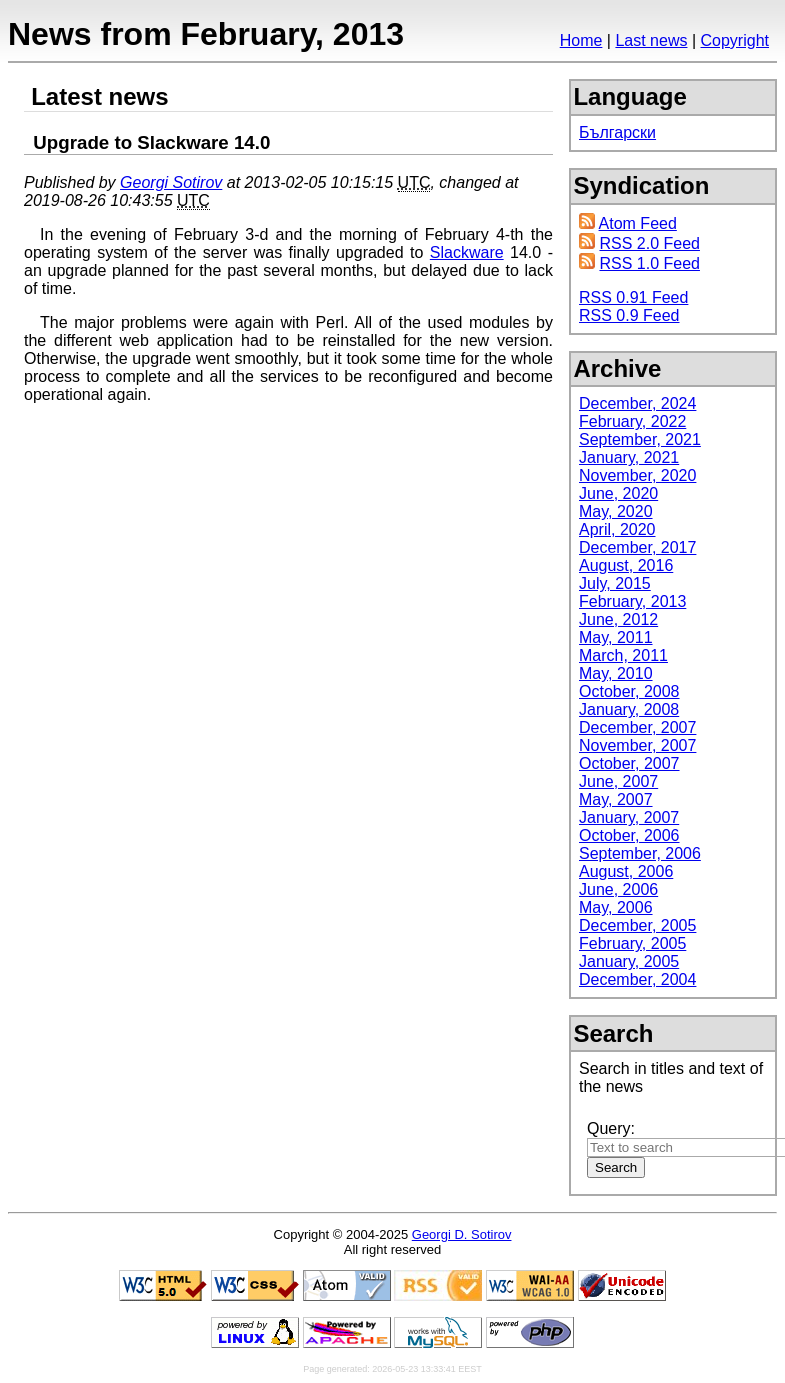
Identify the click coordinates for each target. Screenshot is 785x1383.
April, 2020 (617, 529)
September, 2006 (640, 853)
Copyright (735, 40)
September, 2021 (640, 439)
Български (617, 132)
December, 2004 (637, 979)
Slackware (467, 252)
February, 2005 (632, 943)
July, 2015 (615, 583)
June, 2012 (618, 619)
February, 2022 (632, 421)
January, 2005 (629, 961)
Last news (651, 40)
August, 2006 (626, 871)
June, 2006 (618, 889)
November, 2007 (637, 745)
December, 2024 (637, 403)
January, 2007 (629, 817)
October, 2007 (629, 763)
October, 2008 (629, 691)
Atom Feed (638, 223)
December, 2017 (637, 547)
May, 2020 (616, 511)
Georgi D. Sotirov (462, 1234)
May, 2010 (616, 673)
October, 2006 (629, 835)
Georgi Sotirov (171, 182)
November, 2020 (637, 475)
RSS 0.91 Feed (633, 297)
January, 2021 (629, 457)
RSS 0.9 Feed (629, 315)
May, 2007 (616, 799)
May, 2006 (616, 907)
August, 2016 (626, 565)
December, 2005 (637, 925)
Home (581, 40)
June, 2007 (618, 781)
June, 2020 (618, 493)
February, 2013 (632, 601)
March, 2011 (623, 655)
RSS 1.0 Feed (649, 263)
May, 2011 (616, 637)
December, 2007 (637, 727)
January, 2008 (629, 709)
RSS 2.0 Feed (649, 243)
